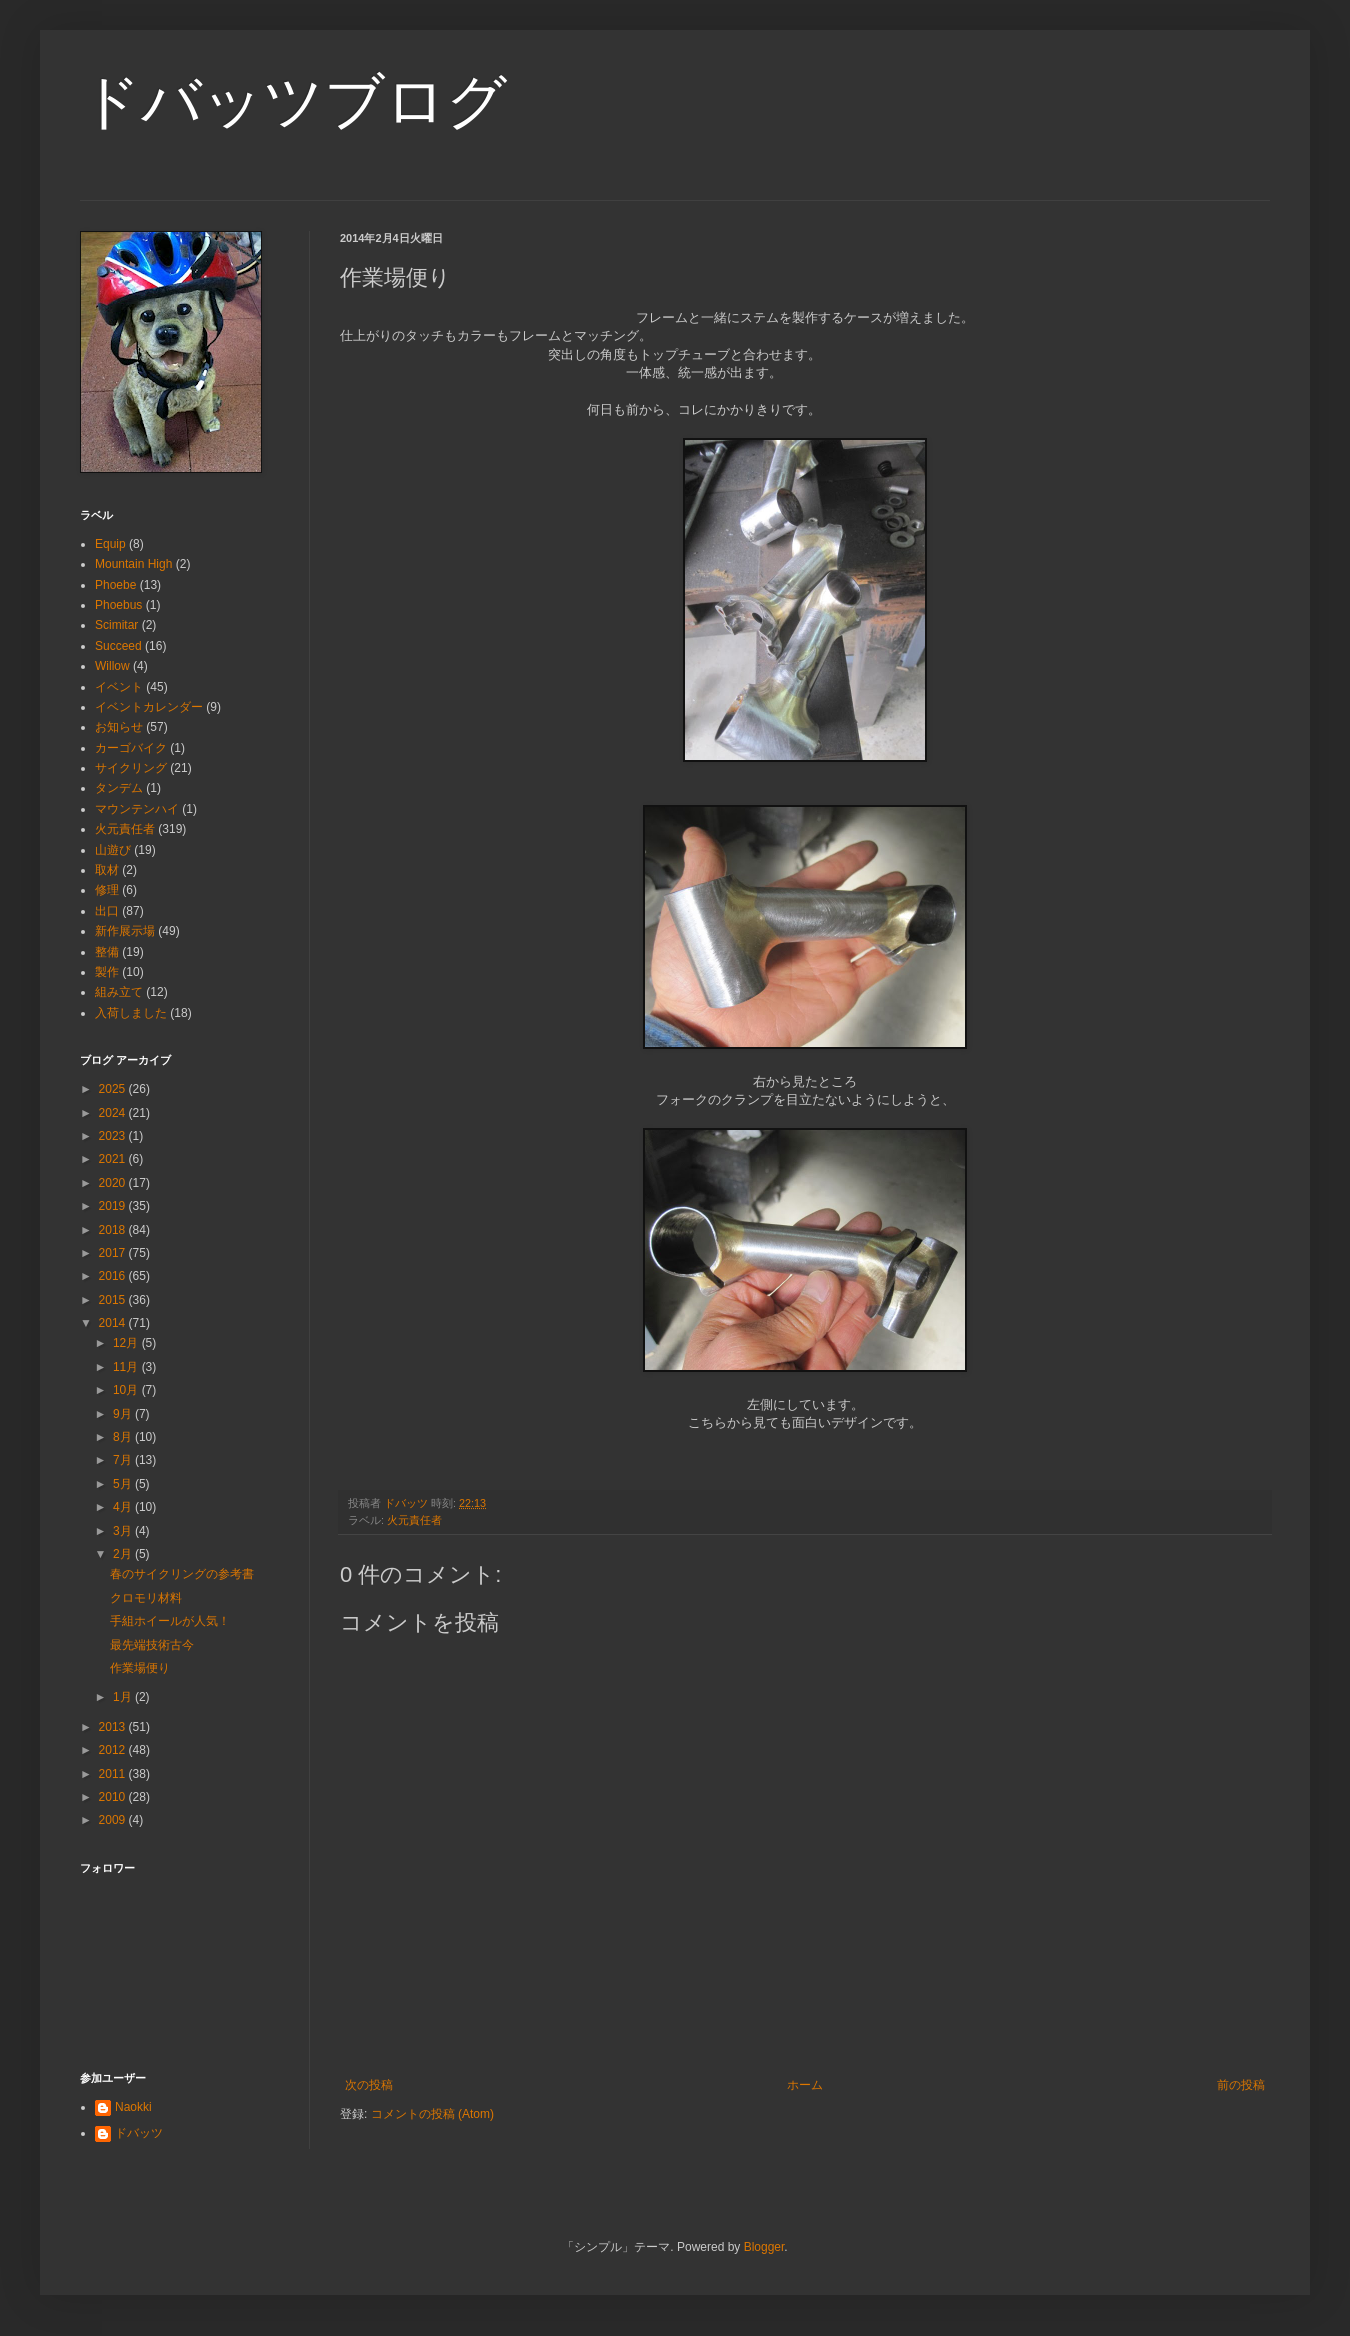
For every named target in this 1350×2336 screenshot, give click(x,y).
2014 (114, 1323)
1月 (124, 1697)
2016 (114, 1276)
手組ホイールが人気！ (170, 1621)
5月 (124, 1484)
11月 (127, 1367)
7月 (124, 1460)
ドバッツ (139, 2133)
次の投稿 (369, 2085)
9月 (124, 1414)
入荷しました (131, 1013)
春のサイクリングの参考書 (182, 1574)
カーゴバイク (131, 748)
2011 (114, 1774)
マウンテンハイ (137, 809)
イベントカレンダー (149, 707)
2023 (114, 1136)
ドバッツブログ (293, 101)
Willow (112, 666)
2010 (114, 1797)
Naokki (133, 2107)
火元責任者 (414, 1520)
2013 (114, 1727)
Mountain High (133, 564)
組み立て (119, 992)
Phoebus (118, 605)
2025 (114, 1089)
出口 (107, 911)
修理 (107, 890)
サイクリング (131, 768)
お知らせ (119, 727)
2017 (114, 1253)
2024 (114, 1113)
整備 (107, 952)
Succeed (118, 646)
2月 (124, 1554)
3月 (124, 1531)
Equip (110, 544)
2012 (114, 1750)
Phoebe (115, 585)
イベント (119, 687)
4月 (124, 1507)
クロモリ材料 (146, 1598)
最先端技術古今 (152, 1645)
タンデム (119, 788)
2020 (114, 1183)
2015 (114, 1300)
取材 (107, 870)
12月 (127, 1343)
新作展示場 (125, 931)
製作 (107, 972)
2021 (114, 1159)
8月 (124, 1437)
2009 (114, 1820)
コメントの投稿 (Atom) (432, 2114)
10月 (127, 1390)
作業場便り (140, 1668)
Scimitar (116, 625)
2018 (114, 1230)
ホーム (805, 2085)
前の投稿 (1241, 2085)
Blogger (764, 2247)
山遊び (113, 850)
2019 (114, 1206)
